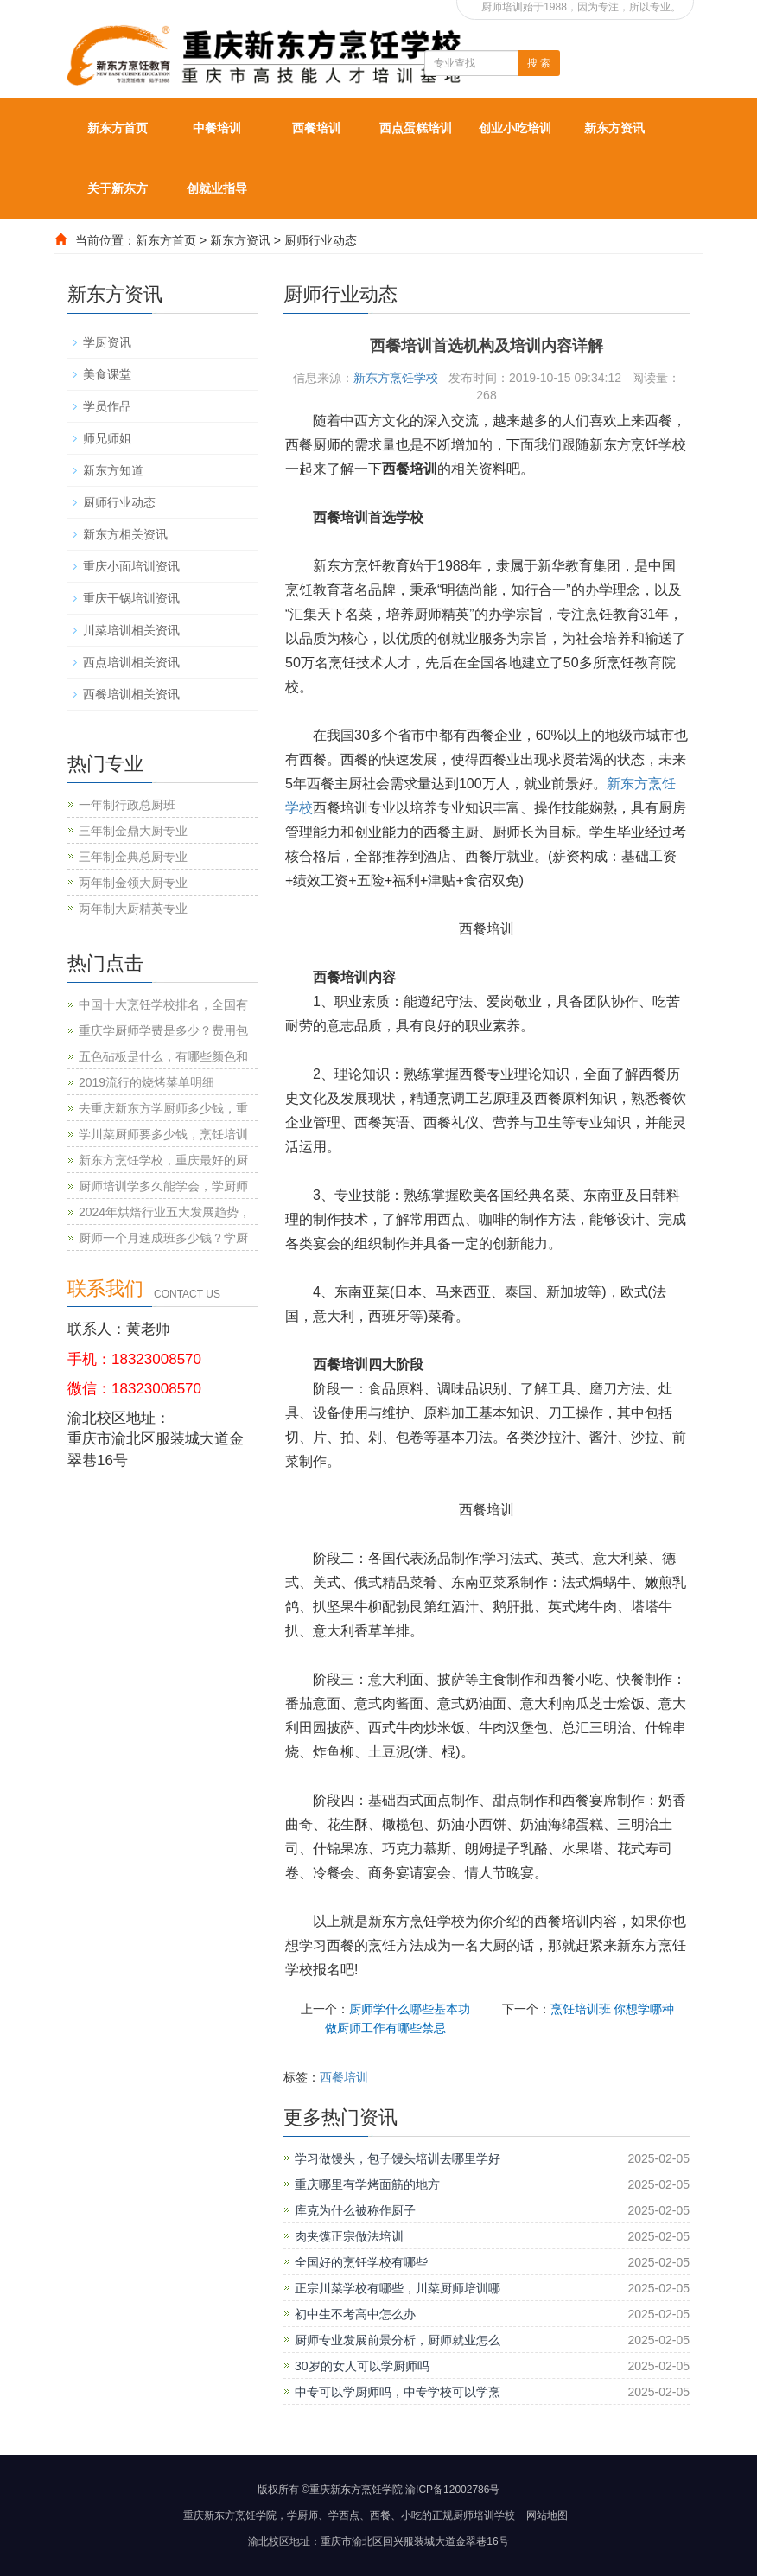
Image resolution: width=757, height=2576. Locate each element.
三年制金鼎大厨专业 (133, 831)
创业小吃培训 (515, 128)
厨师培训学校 (484, 2515)
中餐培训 (217, 128)
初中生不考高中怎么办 (355, 2314)
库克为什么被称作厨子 (355, 2210)
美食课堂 (107, 374)
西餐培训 (316, 128)
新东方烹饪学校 (395, 378)
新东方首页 (117, 128)
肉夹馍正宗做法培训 (349, 2236)
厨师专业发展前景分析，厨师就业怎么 (397, 2340)
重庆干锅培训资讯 (131, 598)
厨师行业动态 (320, 240)
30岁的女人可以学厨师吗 (362, 2366)
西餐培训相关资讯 (131, 694)
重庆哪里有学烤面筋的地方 (367, 2184)
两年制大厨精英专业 (133, 908)
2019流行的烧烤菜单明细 (146, 1082)
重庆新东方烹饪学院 (230, 2515)
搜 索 (538, 63)
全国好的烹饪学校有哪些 (361, 2262)
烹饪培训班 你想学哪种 (612, 2009)
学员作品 (107, 406)
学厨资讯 (107, 342)
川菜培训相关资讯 (131, 630)
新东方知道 (113, 470)
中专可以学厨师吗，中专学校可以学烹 (397, 2392)
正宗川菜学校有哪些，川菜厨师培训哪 (397, 2288)
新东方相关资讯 (125, 534)
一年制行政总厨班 (127, 805)
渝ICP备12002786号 (452, 2490)
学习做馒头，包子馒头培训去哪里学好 (397, 2158)
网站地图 (547, 2515)
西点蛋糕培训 (415, 128)
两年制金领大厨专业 (133, 882)
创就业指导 (217, 188)
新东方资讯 (614, 128)
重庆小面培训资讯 (131, 566)
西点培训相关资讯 (131, 662)
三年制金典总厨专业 (133, 857)
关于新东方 (117, 188)
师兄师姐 (107, 438)
